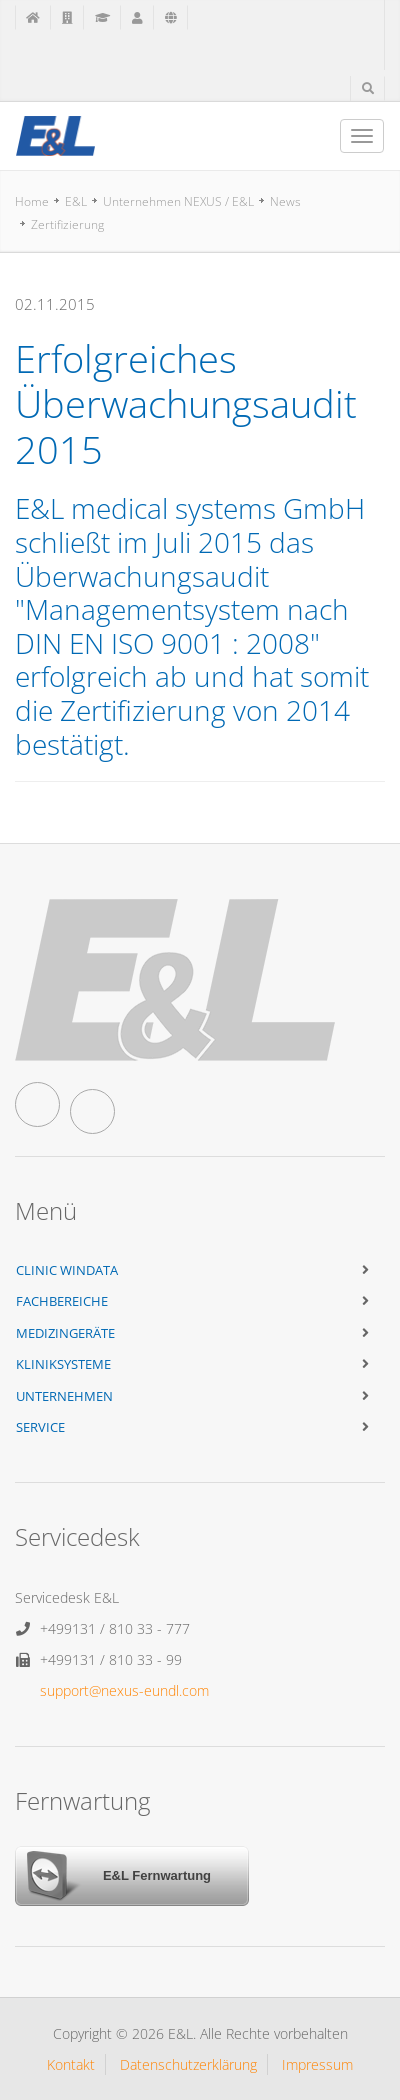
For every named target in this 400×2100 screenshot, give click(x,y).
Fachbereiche (62, 1301)
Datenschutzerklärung (188, 2064)
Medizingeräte (65, 1333)
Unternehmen (64, 1396)
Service (40, 1427)
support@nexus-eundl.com (124, 1690)
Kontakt (71, 2064)
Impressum (317, 2064)
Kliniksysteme (63, 1364)
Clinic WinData (67, 1270)
